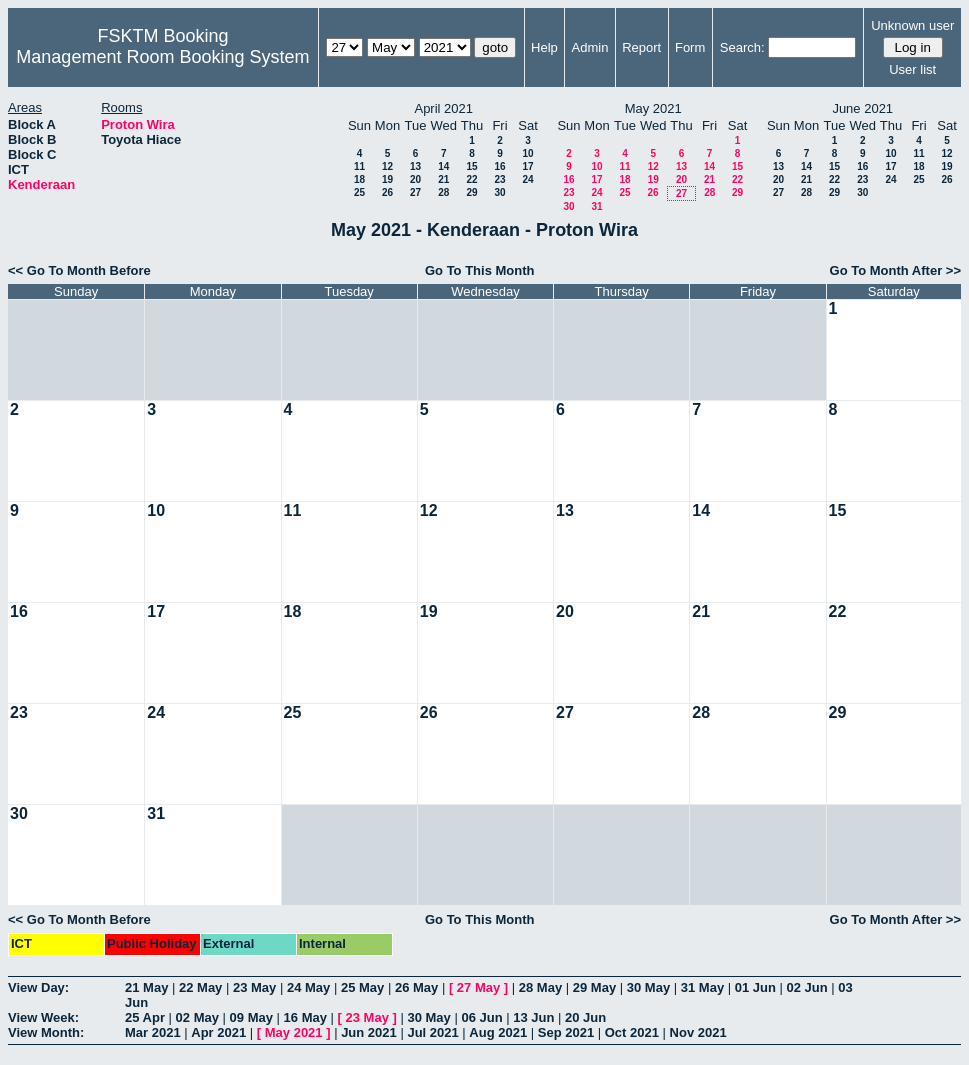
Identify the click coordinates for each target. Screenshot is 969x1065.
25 (359, 192)
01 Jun (755, 987)
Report (641, 47)
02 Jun (807, 987)
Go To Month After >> (895, 270)
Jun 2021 (369, 1032)
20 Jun (585, 1017)
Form (690, 47)
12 (387, 166)
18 (359, 179)
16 (499, 166)
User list (912, 69)
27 (415, 192)
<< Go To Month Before (79, 270)
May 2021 (294, 1032)
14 (443, 166)
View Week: (43, 1017)
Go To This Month (480, 270)
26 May (416, 987)
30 (499, 192)
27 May (478, 987)
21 (443, 179)
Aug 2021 (498, 1032)
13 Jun (533, 1017)
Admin (590, 47)
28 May (540, 987)
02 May (197, 1017)
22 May (200, 987)
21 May (146, 987)
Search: (742, 47)
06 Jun (481, 1017)
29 (471, 192)
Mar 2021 (153, 1032)
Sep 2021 (566, 1032)
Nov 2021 (698, 1032)
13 (415, 166)
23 (499, 179)
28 (443, 192)
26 (387, 192)
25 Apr (145, 1017)
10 (527, 153)
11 (359, 166)
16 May (305, 1017)
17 (527, 166)
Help (544, 47)
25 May (362, 987)
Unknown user (912, 25)
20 (415, 179)
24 (527, 179)
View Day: (38, 987)
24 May (308, 987)
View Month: (46, 1032)
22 (471, 179)
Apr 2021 (218, 1032)
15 (471, 166)
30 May (648, 987)
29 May (594, 987)
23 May (254, 987)
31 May (702, 987)
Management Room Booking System (162, 57)
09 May (251, 1017)
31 (596, 206)
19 (387, 179)
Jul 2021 (432, 1032)
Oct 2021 (632, 1032)
